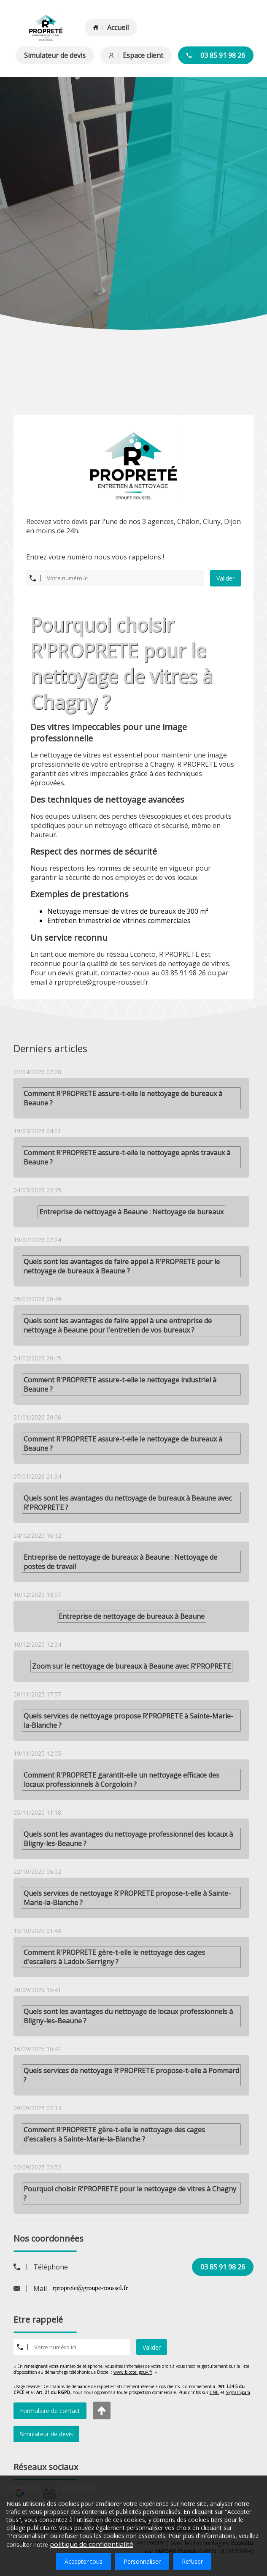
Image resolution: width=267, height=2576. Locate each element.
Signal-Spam (238, 2392)
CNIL (214, 2392)
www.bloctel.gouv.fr (132, 2372)
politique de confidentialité (91, 2544)
